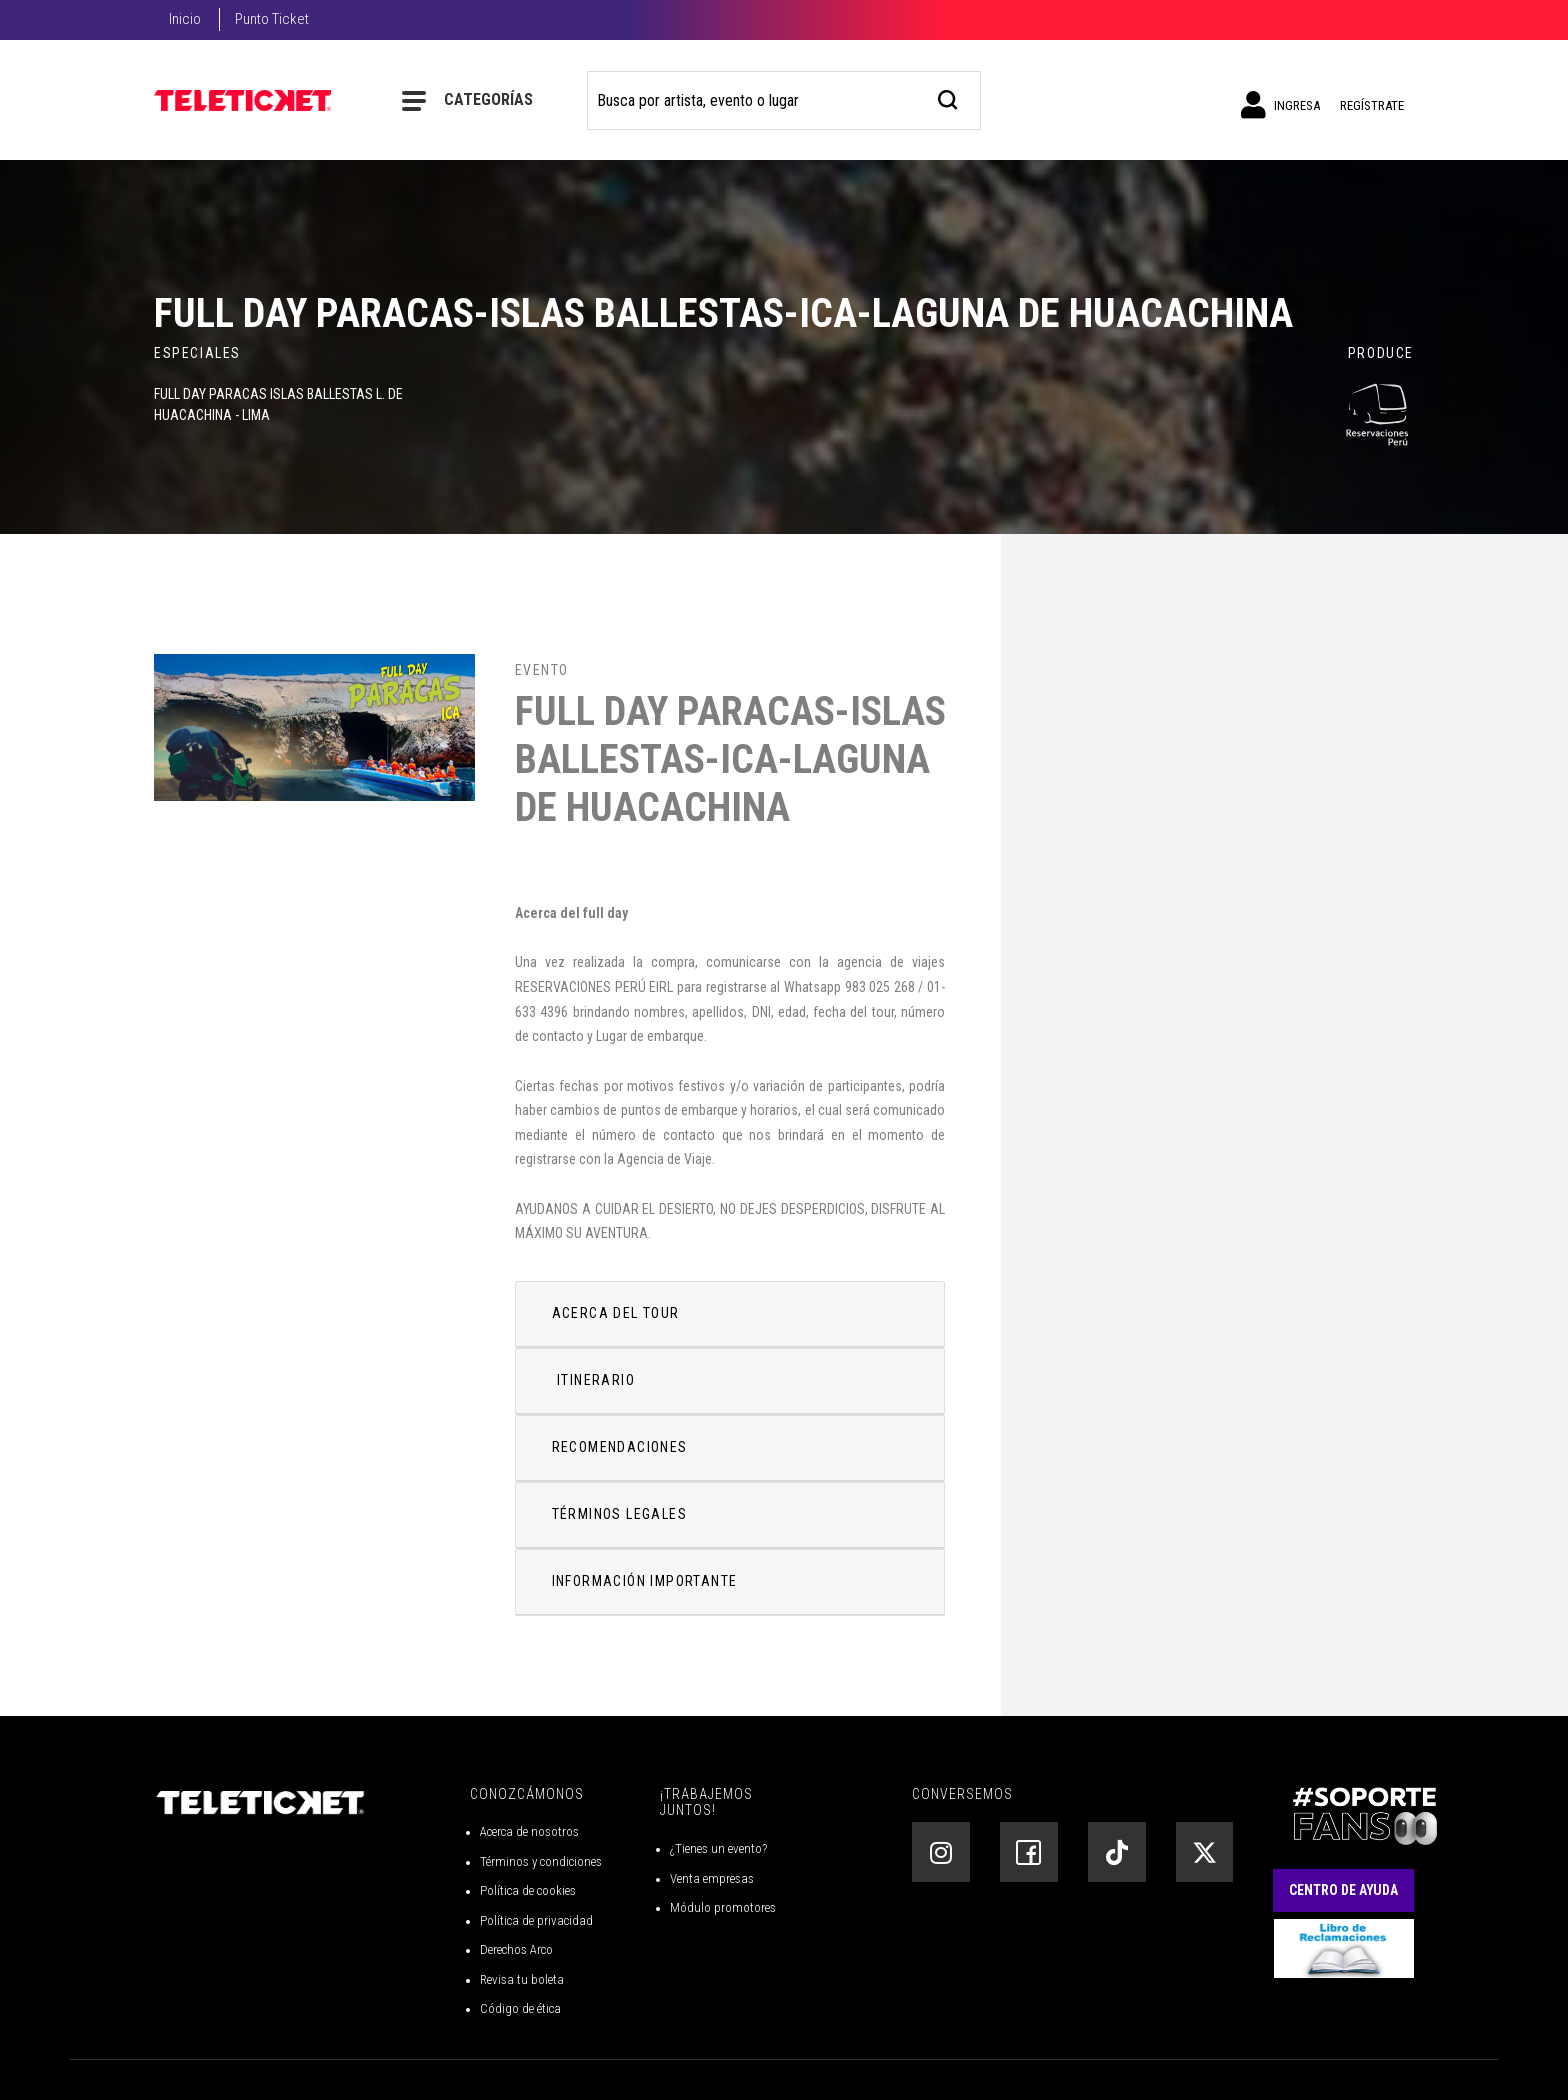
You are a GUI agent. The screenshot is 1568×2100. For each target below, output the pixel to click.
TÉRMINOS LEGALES (619, 1514)
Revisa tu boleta (522, 1979)
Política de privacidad (536, 1920)
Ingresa (1280, 105)
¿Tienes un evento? (718, 1848)
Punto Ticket (272, 19)
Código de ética (520, 2008)
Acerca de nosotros (529, 1831)
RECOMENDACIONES (620, 1447)
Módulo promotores (723, 1907)
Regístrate (1372, 105)
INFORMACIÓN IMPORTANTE (645, 1581)
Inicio (185, 19)
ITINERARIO (596, 1380)
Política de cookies (528, 1890)
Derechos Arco (516, 1949)
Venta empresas (712, 1878)
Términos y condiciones (541, 1861)
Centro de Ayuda (1343, 1890)
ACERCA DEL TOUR (616, 1313)
